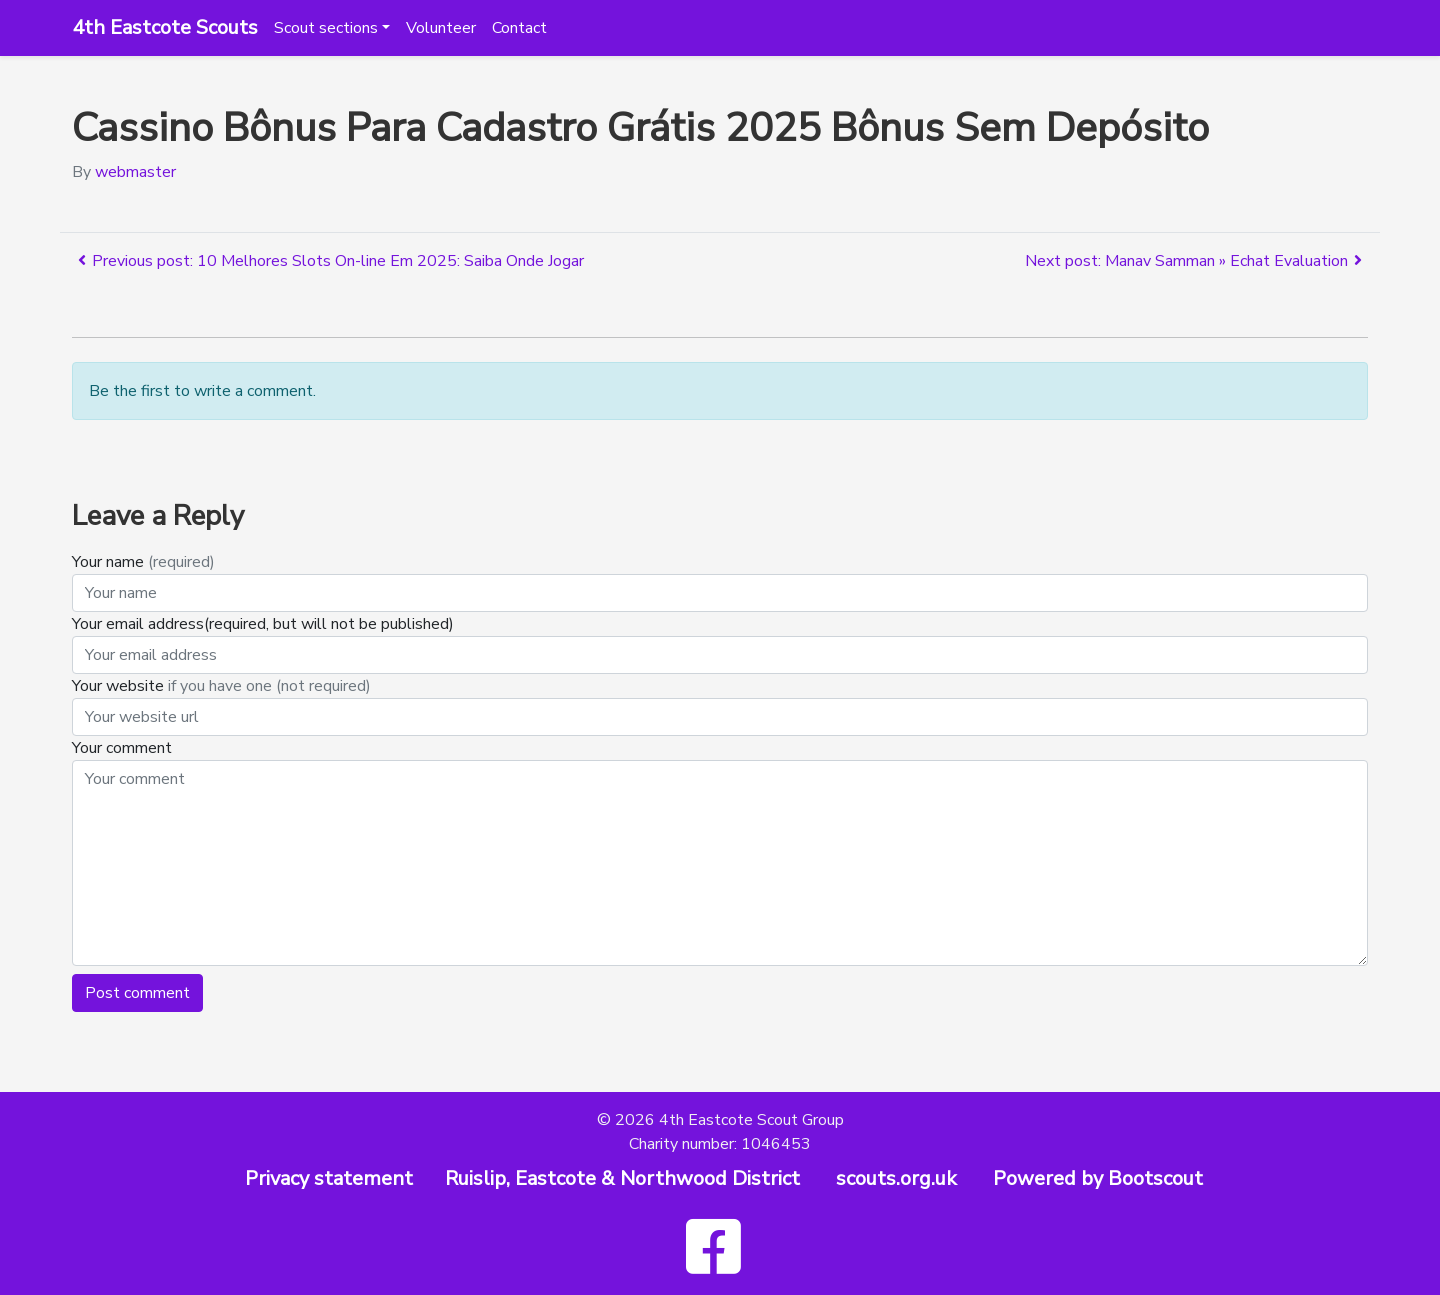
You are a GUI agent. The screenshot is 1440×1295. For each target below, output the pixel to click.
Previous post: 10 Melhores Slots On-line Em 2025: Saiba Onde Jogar (328, 261)
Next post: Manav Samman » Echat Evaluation (1196, 261)
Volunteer (441, 28)
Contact (519, 28)
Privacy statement (329, 1178)
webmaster (135, 172)
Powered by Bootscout (1098, 1178)
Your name (143, 562)
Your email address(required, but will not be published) (265, 624)
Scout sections (326, 28)
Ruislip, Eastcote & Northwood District (622, 1178)
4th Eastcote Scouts (165, 27)
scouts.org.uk (896, 1178)
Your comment (122, 748)
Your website (221, 686)
